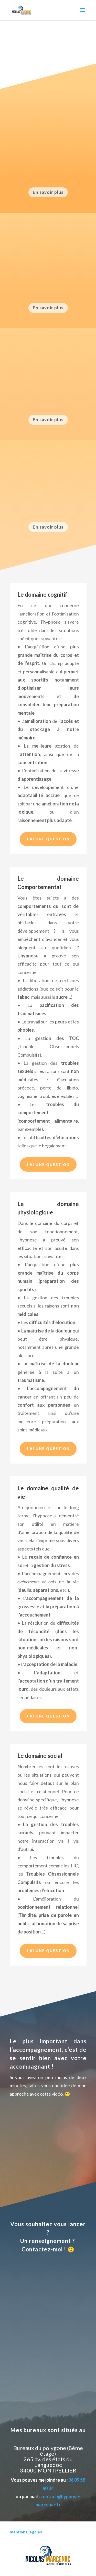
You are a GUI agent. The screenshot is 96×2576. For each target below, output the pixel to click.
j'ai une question (48, 839)
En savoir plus (48, 192)
